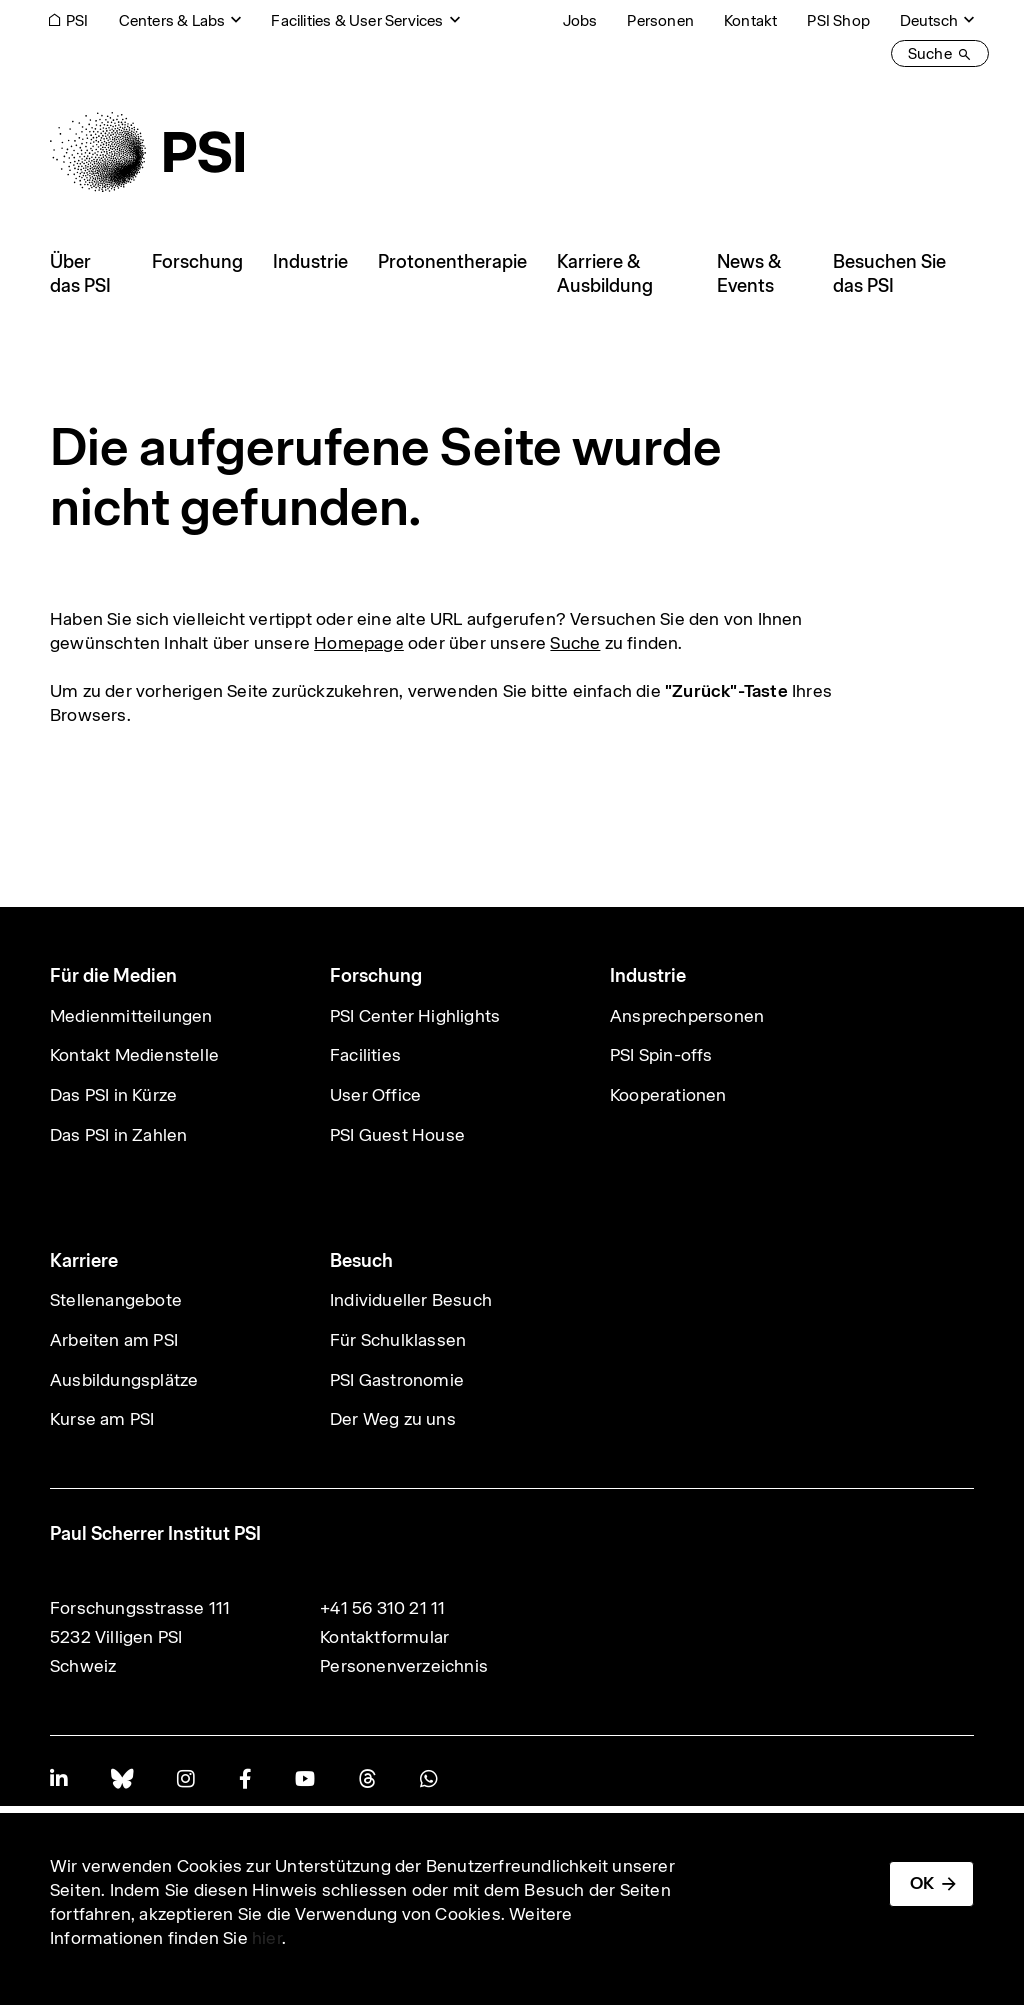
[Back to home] (147, 152)
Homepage (359, 643)
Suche (575, 643)
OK (922, 1883)
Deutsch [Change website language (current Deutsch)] (929, 20)
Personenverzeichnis (404, 1666)
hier (267, 1938)
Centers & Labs (172, 20)
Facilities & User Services (357, 20)
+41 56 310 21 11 (382, 1608)
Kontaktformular (384, 1637)
